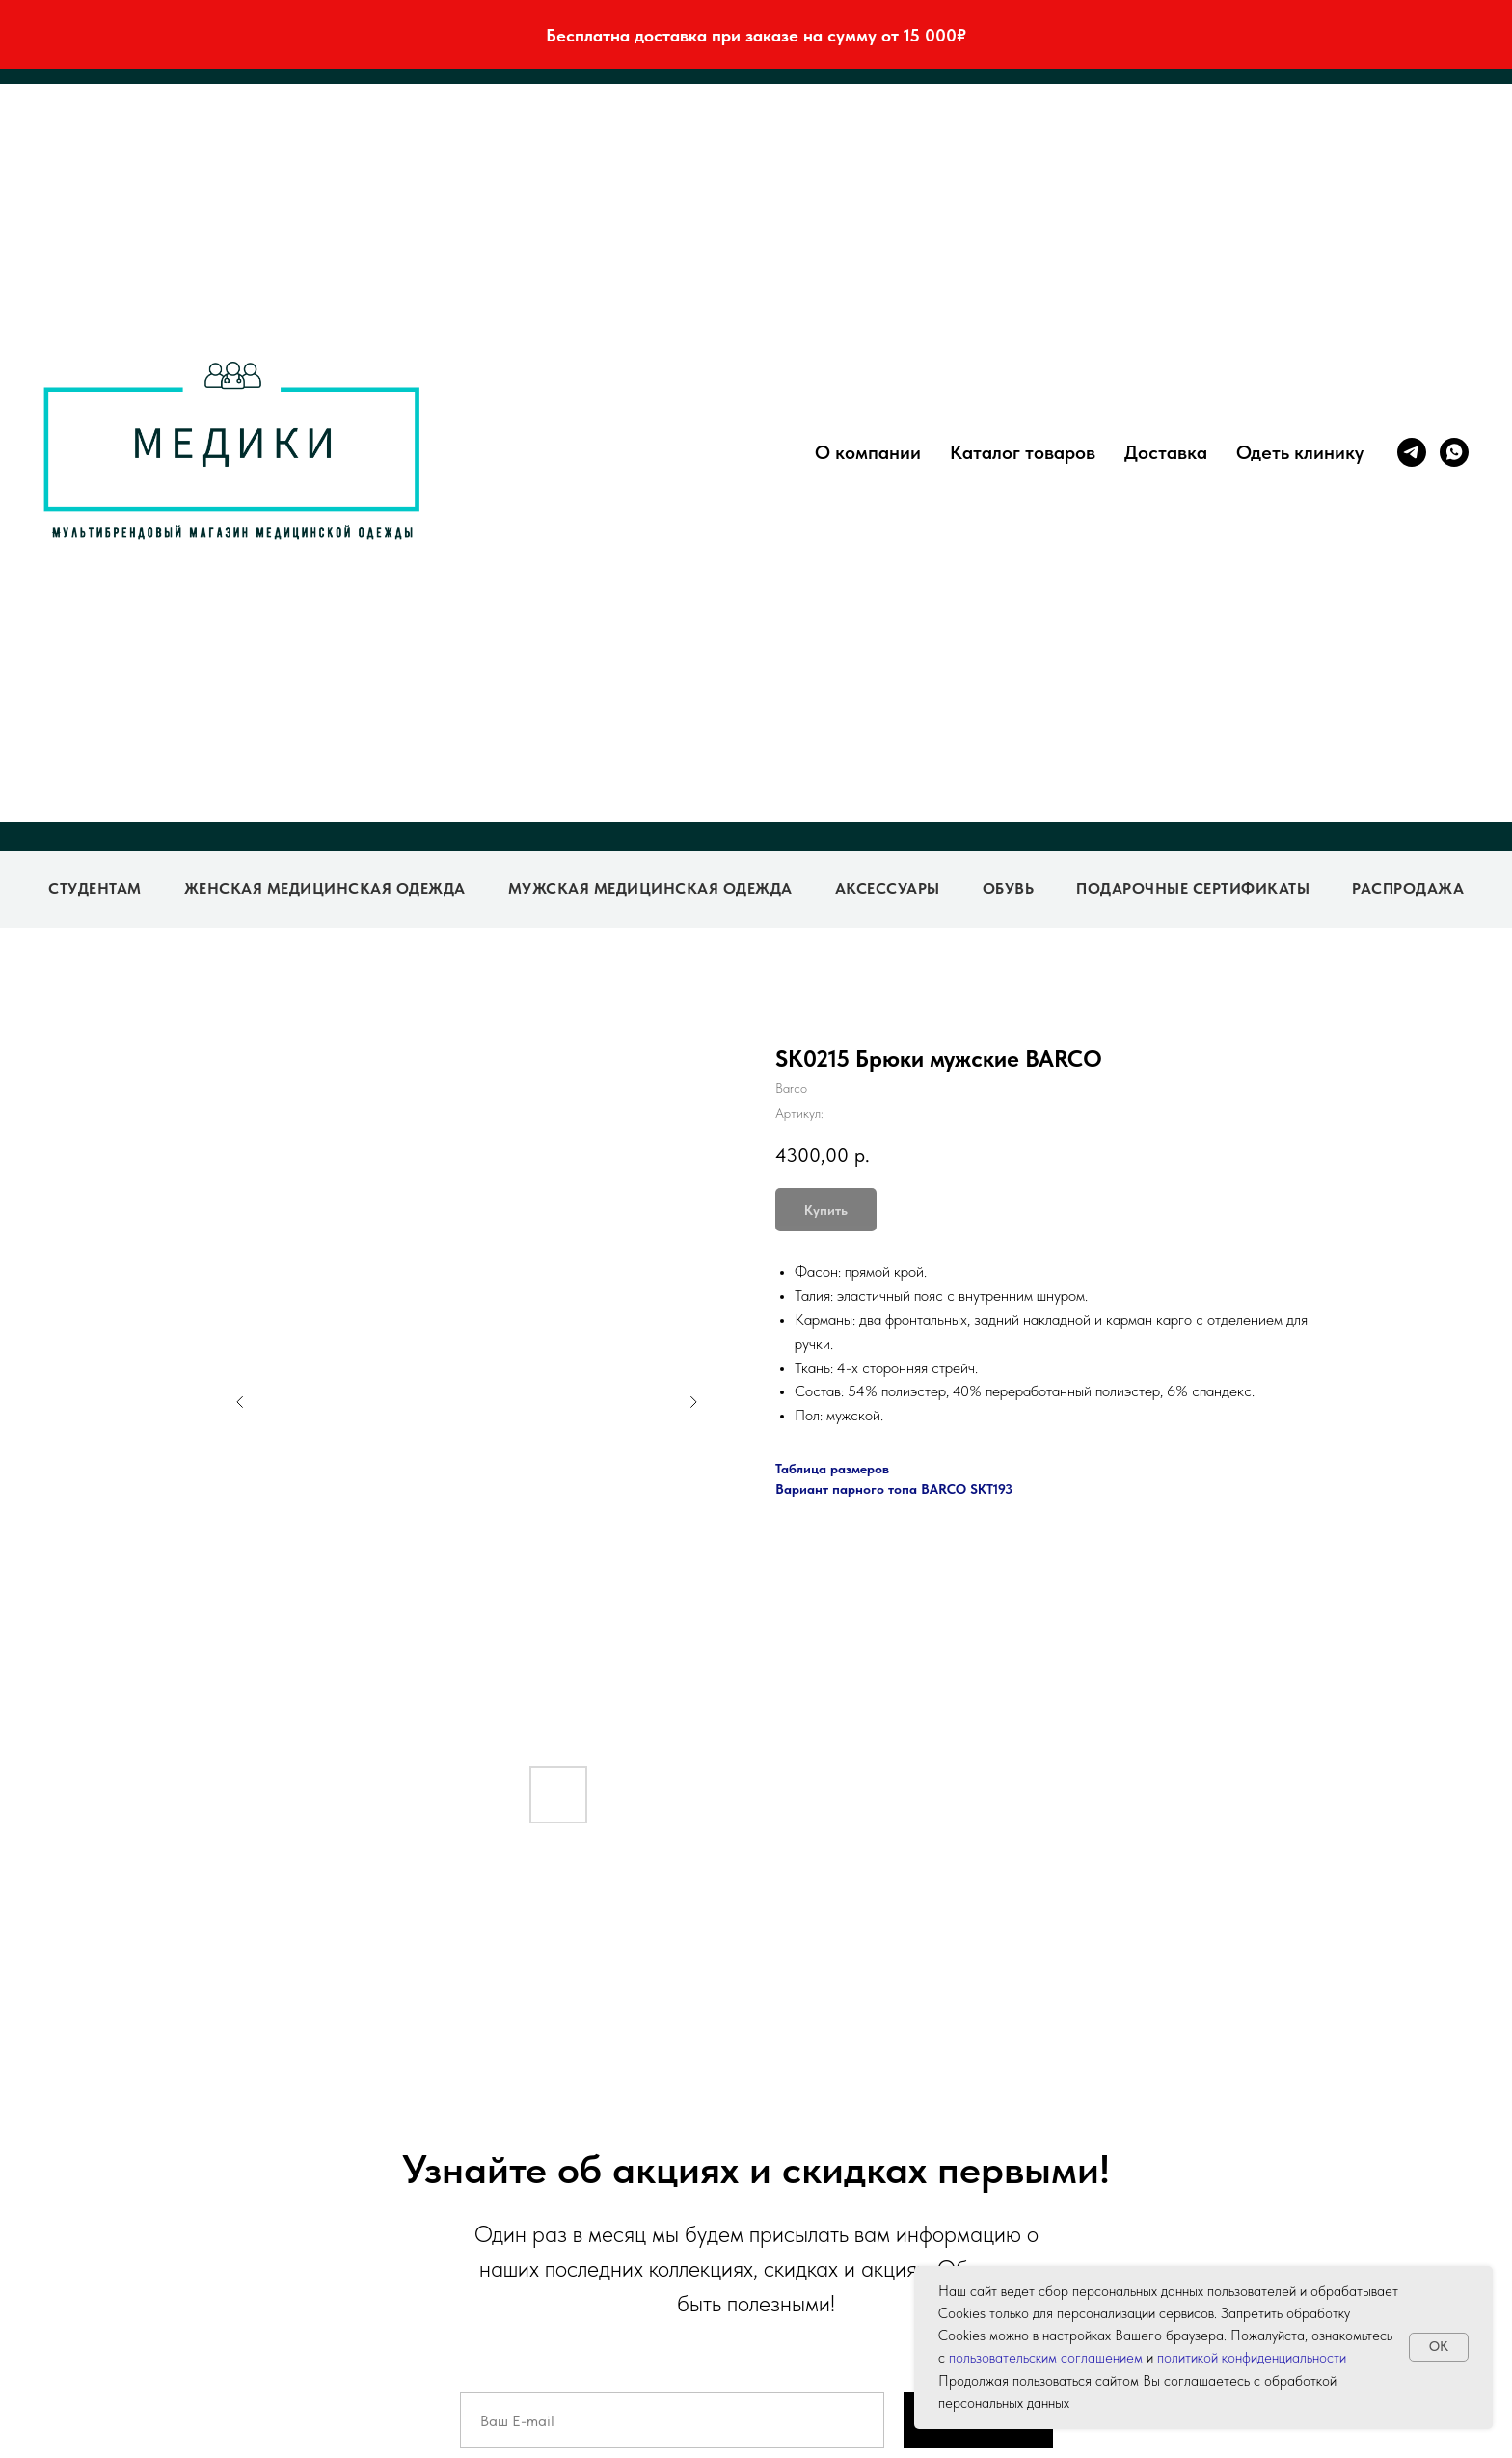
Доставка (1165, 452)
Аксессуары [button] (887, 888)
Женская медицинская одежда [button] (325, 888)
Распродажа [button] (1408, 888)
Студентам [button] (95, 888)
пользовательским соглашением (1046, 2357)
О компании (868, 452)
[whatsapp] (1454, 452)
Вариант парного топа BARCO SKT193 (893, 1489)
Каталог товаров (1022, 452)
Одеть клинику (1300, 452)
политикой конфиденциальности (1251, 2357)
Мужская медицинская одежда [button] (650, 888)
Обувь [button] (1009, 888)
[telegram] (1411, 452)
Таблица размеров (832, 1468)
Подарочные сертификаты (1193, 888)
